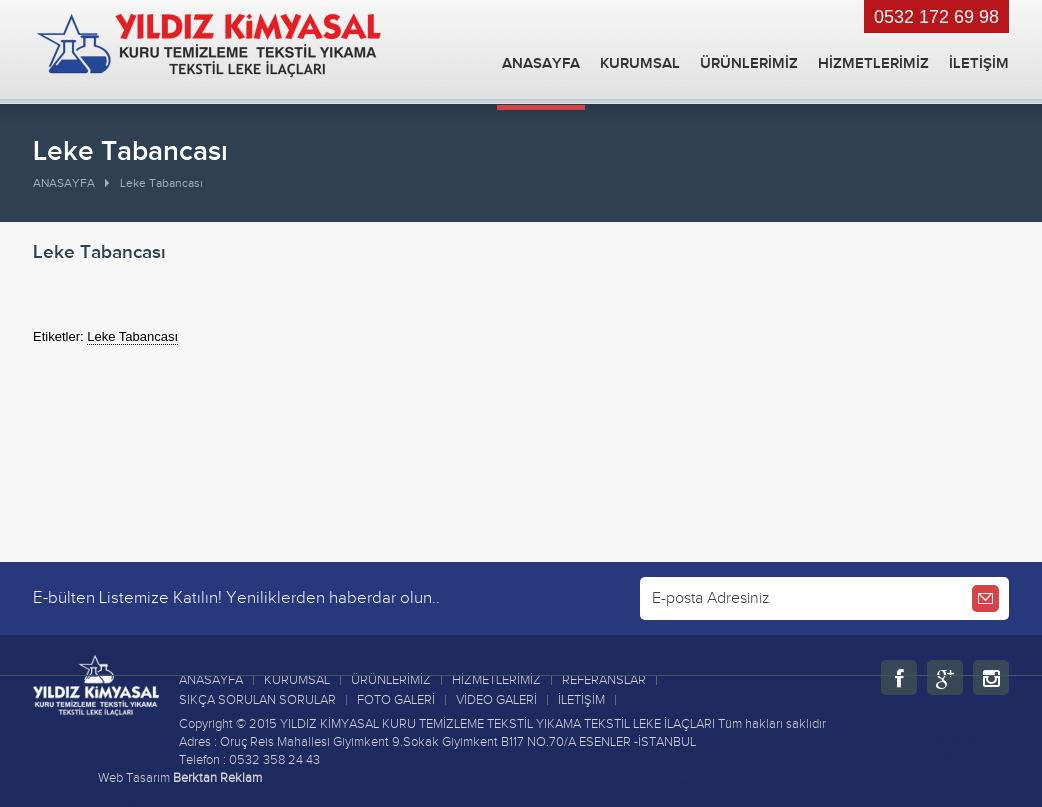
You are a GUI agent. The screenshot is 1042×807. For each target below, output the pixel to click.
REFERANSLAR (604, 680)
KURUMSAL (640, 63)
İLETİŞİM (979, 63)
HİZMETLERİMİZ (873, 63)
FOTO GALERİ (396, 700)
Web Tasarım (134, 778)
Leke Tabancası (132, 336)
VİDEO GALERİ (496, 700)
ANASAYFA (541, 63)
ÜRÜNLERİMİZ (749, 63)
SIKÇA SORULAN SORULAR (257, 700)
